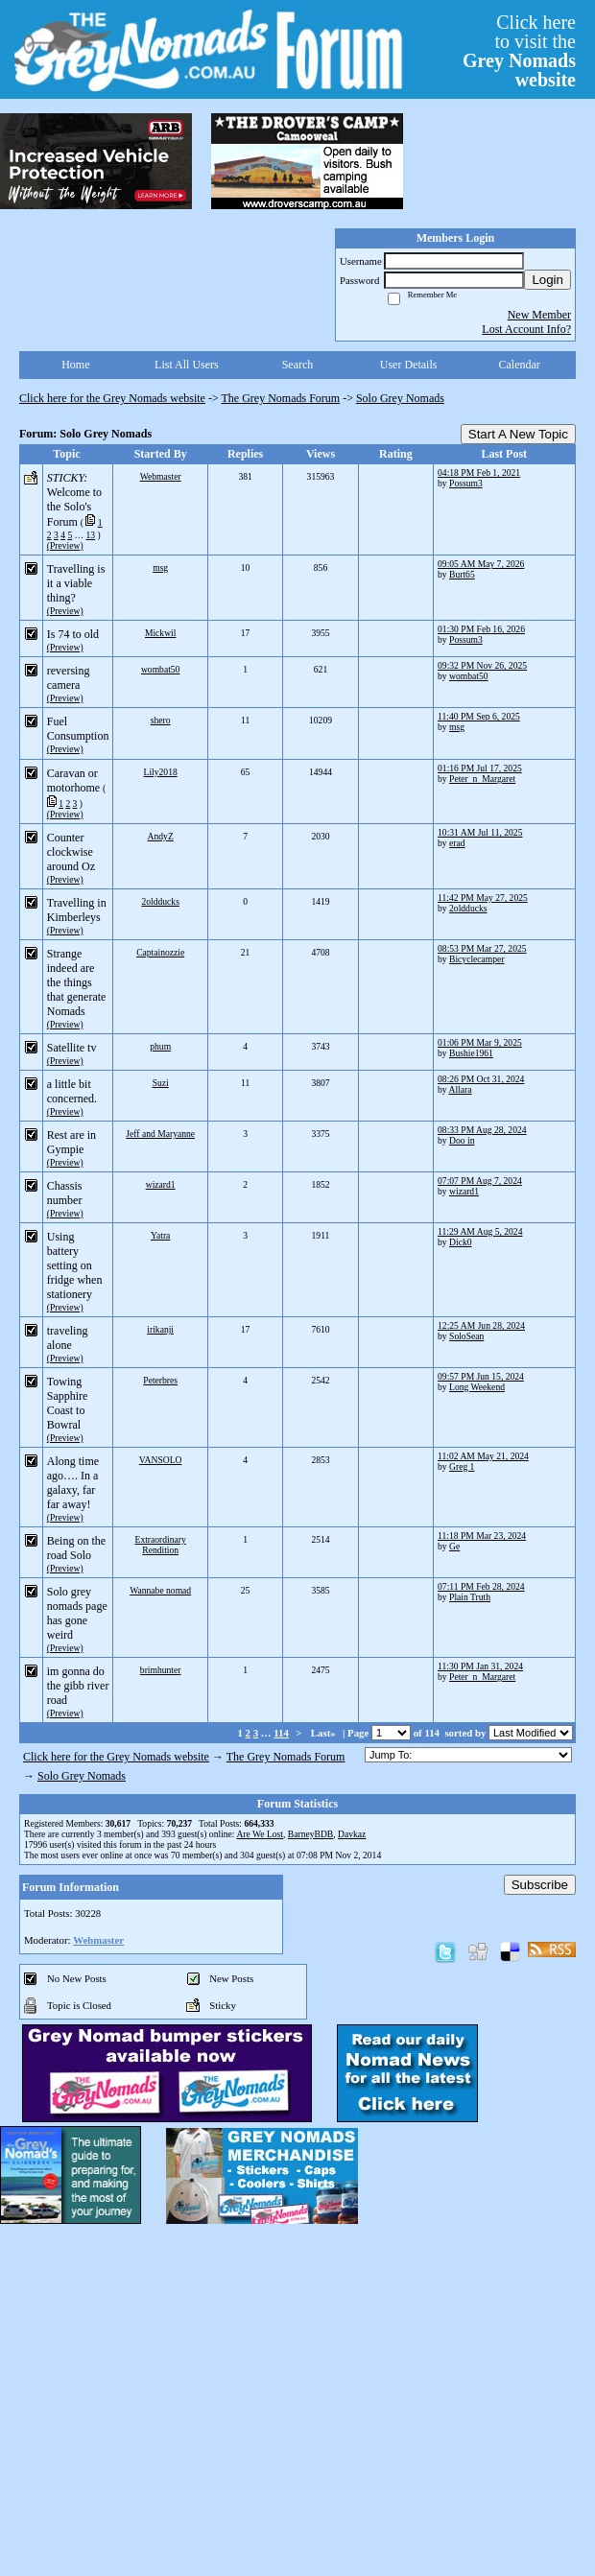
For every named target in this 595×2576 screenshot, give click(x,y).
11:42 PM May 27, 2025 (483, 897)
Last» (325, 1732)
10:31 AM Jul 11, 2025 (480, 832)
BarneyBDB (310, 1834)
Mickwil (161, 632)
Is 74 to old (73, 634)
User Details (409, 364)
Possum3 (466, 483)
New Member (539, 314)
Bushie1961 (471, 1053)
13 (91, 535)
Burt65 (462, 574)
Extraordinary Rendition (160, 1544)
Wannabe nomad (160, 1590)
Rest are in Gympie (71, 1142)
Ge (454, 1546)
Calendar (519, 364)
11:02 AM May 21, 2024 (483, 1456)
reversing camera (68, 678)
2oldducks (159, 901)
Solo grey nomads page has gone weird (77, 1613)
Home (75, 364)
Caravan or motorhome (73, 780)
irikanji (160, 1329)
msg (160, 567)
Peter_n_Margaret (482, 778)
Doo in (461, 1140)
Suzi (161, 1082)
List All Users (187, 364)
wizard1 (161, 1184)
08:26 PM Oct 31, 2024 (481, 1079)
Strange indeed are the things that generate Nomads (77, 982)
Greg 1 (461, 1466)
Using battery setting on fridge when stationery (75, 1265)
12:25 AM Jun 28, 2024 (481, 1325)
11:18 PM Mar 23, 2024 (482, 1535)
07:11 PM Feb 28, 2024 (481, 1586)
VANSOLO (160, 1459)
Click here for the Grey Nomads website (112, 398)
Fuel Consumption (78, 729)
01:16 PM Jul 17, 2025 (480, 768)
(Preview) (65, 545)
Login (547, 279)
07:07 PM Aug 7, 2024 (480, 1180)
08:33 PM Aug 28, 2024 (482, 1129)
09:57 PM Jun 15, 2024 (481, 1376)
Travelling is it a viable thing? (76, 583)
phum (160, 1046)
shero (161, 720)
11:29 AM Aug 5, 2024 (480, 1231)
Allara (460, 1089)
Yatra (160, 1235)
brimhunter (160, 1670)
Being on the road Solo (76, 1548)
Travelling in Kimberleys (77, 910)
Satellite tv (72, 1047)
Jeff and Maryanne (160, 1133)
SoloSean (466, 1336)
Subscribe (540, 1885)
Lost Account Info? (526, 329)
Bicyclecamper (477, 959)
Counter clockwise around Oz (71, 852)
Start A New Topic (518, 434)
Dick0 (460, 1242)
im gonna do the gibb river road (78, 1686)
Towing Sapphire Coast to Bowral (67, 1403)
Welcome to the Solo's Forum (74, 507)
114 (281, 1732)
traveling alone (67, 1338)
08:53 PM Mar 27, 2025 (482, 948)
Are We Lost (259, 1834)
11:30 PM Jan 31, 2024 (480, 1666)
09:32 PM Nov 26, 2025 (482, 665)
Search (298, 364)
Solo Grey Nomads (400, 398)
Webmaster (160, 476)
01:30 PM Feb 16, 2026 (481, 629)
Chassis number (65, 1193)
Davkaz (352, 1834)
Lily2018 (161, 772)
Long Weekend (477, 1387)
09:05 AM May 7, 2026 (481, 563)
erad (457, 843)
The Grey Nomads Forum (281, 398)
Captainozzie (160, 952)
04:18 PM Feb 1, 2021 (479, 472)
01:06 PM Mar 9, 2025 (480, 1042)
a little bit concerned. (72, 1091)
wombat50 (160, 669)
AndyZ (161, 836)
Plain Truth (469, 1597)
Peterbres (160, 1380)
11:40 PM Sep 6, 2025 (479, 716)
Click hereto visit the (519, 51)
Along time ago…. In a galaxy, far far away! (73, 1482)
